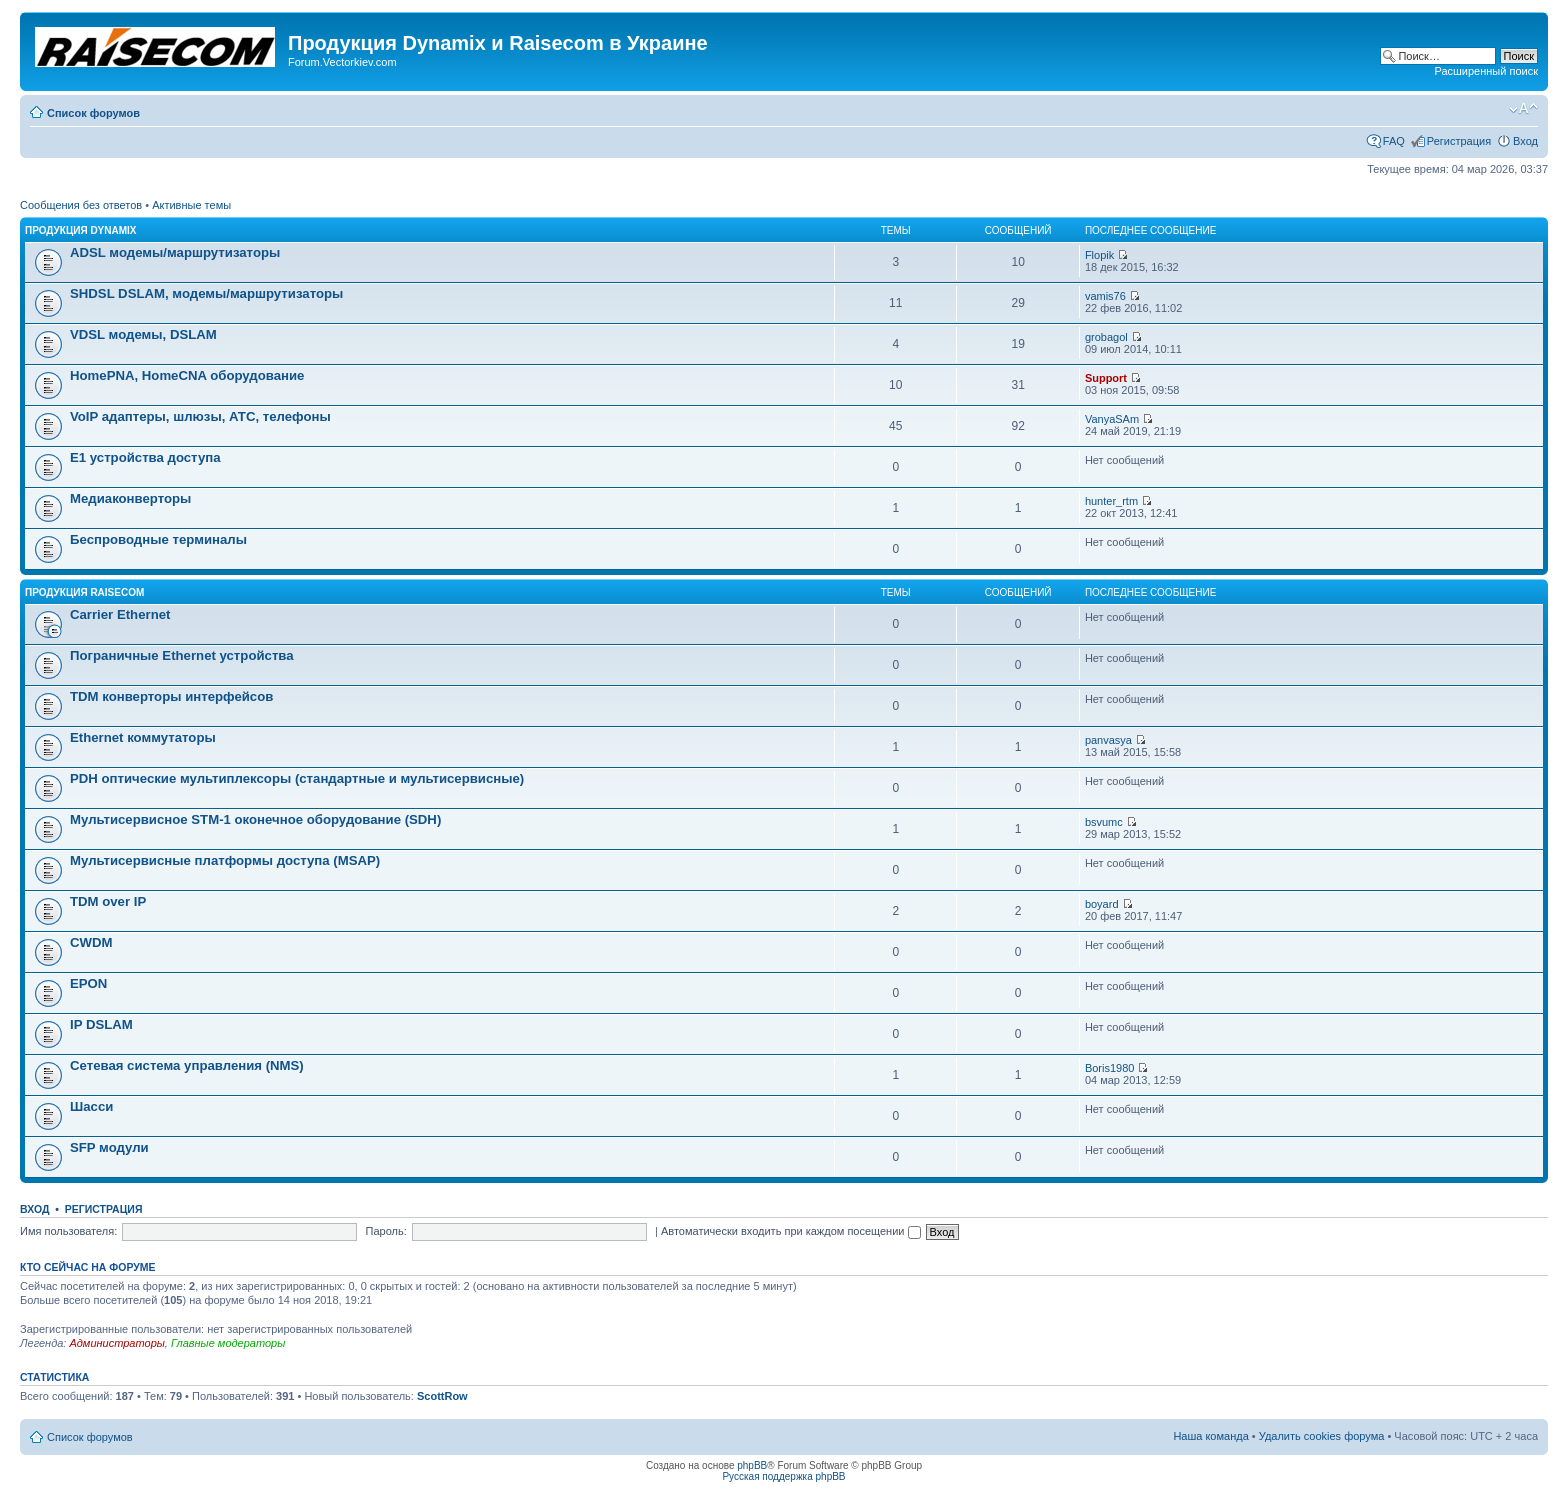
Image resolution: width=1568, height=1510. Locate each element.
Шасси (91, 1106)
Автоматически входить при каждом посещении (791, 1231)
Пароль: (386, 1231)
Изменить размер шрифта (1523, 109)
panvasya (1108, 740)
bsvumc (1104, 822)
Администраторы (116, 1343)
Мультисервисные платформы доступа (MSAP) (225, 860)
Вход (1525, 141)
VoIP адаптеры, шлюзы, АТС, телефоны (200, 416)
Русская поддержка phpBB (783, 1476)
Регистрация (1459, 141)
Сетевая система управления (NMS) (187, 1065)
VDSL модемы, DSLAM (143, 334)
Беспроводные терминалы (158, 539)
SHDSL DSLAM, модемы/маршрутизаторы (206, 293)
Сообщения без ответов (81, 205)
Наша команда (1210, 1436)
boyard (1102, 904)
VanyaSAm (1112, 419)
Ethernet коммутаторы (143, 737)
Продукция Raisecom (84, 592)
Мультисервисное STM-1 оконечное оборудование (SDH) (255, 819)
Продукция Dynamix (81, 230)
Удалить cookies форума (1322, 1436)
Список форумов (93, 113)
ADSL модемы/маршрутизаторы (175, 252)
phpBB (752, 1465)
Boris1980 (1110, 1068)
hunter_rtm (1111, 501)
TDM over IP (108, 901)
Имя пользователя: (68, 1231)
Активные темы (191, 205)
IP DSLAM (101, 1024)
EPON (88, 983)
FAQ (1394, 141)
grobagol (1106, 337)
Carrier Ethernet (120, 614)
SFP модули (109, 1147)
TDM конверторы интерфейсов (171, 696)
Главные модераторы (228, 1343)
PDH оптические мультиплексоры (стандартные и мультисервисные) (297, 778)
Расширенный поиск (1486, 71)
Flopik (1099, 255)
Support (1106, 378)
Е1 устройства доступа (145, 457)
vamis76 (1105, 296)
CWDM (91, 942)
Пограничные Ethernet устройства (182, 655)
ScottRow (442, 1396)
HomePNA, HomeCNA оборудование (187, 375)
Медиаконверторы (130, 498)
